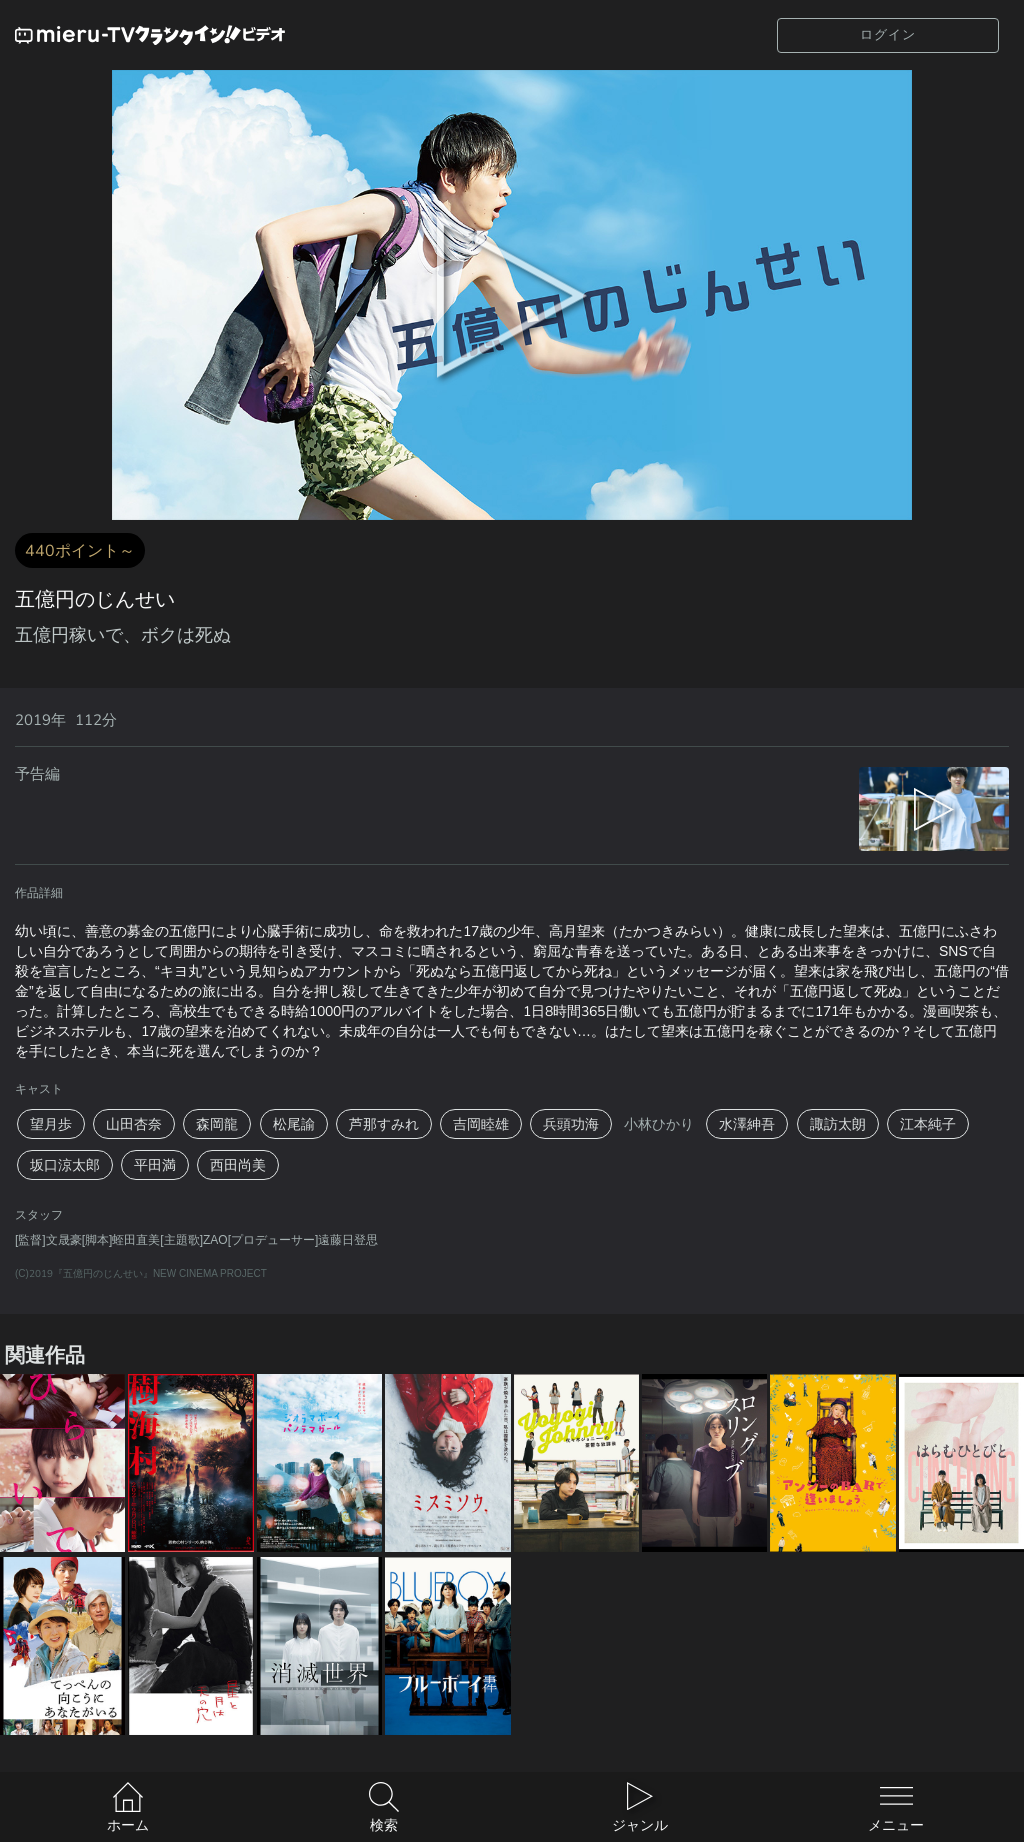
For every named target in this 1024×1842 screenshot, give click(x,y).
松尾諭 (294, 1124)
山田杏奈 (134, 1124)
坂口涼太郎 (65, 1165)
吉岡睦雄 (481, 1124)
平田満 (155, 1165)
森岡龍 (217, 1124)
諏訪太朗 (838, 1124)
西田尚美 (238, 1165)
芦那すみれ (384, 1124)
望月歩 (51, 1124)
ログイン (888, 34)
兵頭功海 (571, 1124)
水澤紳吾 (747, 1124)
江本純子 (928, 1124)
